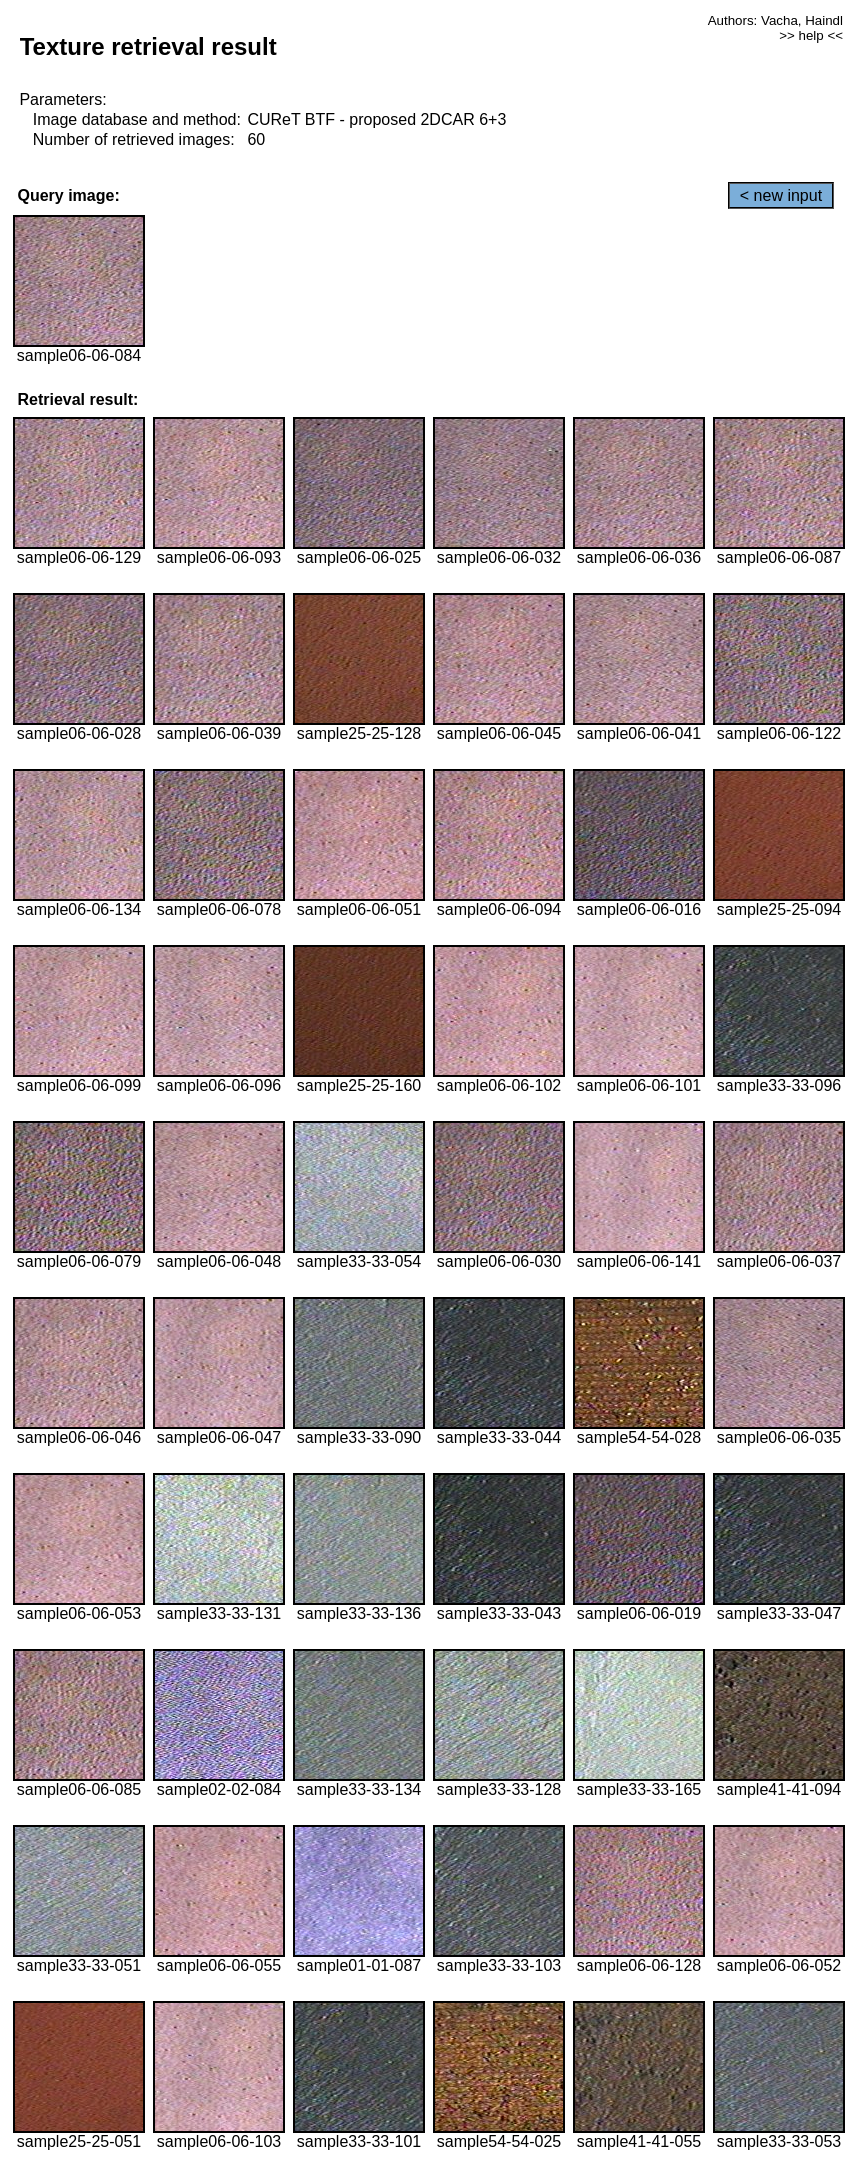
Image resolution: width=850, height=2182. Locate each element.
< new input (781, 195)
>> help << (811, 35)
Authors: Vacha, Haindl (775, 20)
